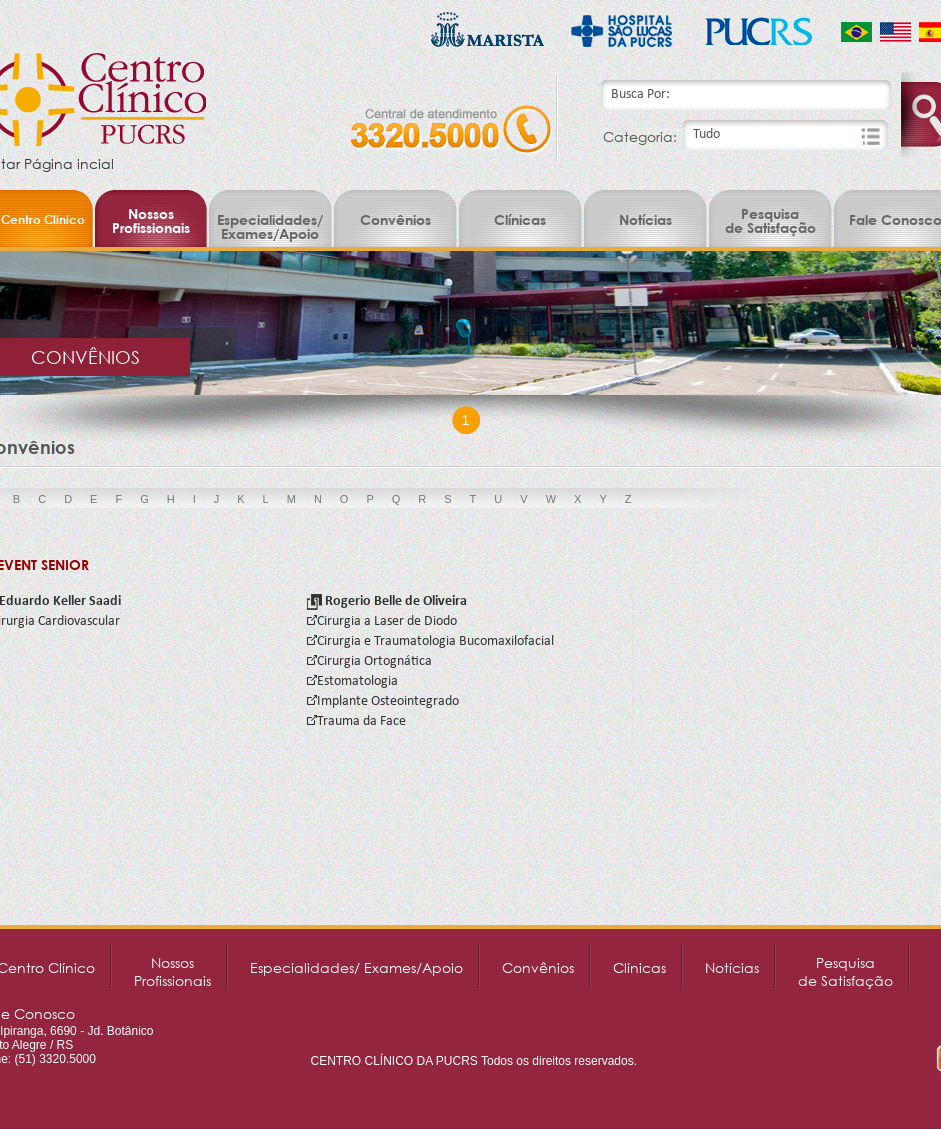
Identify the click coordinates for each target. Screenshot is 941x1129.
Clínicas (520, 219)
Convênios (395, 219)
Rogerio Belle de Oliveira (387, 601)
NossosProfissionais (151, 220)
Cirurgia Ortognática (369, 661)
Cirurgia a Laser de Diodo (382, 621)
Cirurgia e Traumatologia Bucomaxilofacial (430, 641)
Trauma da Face (356, 721)
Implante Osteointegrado (383, 701)
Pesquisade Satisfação (770, 220)
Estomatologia (352, 681)
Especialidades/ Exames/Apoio (270, 226)
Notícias (645, 219)
